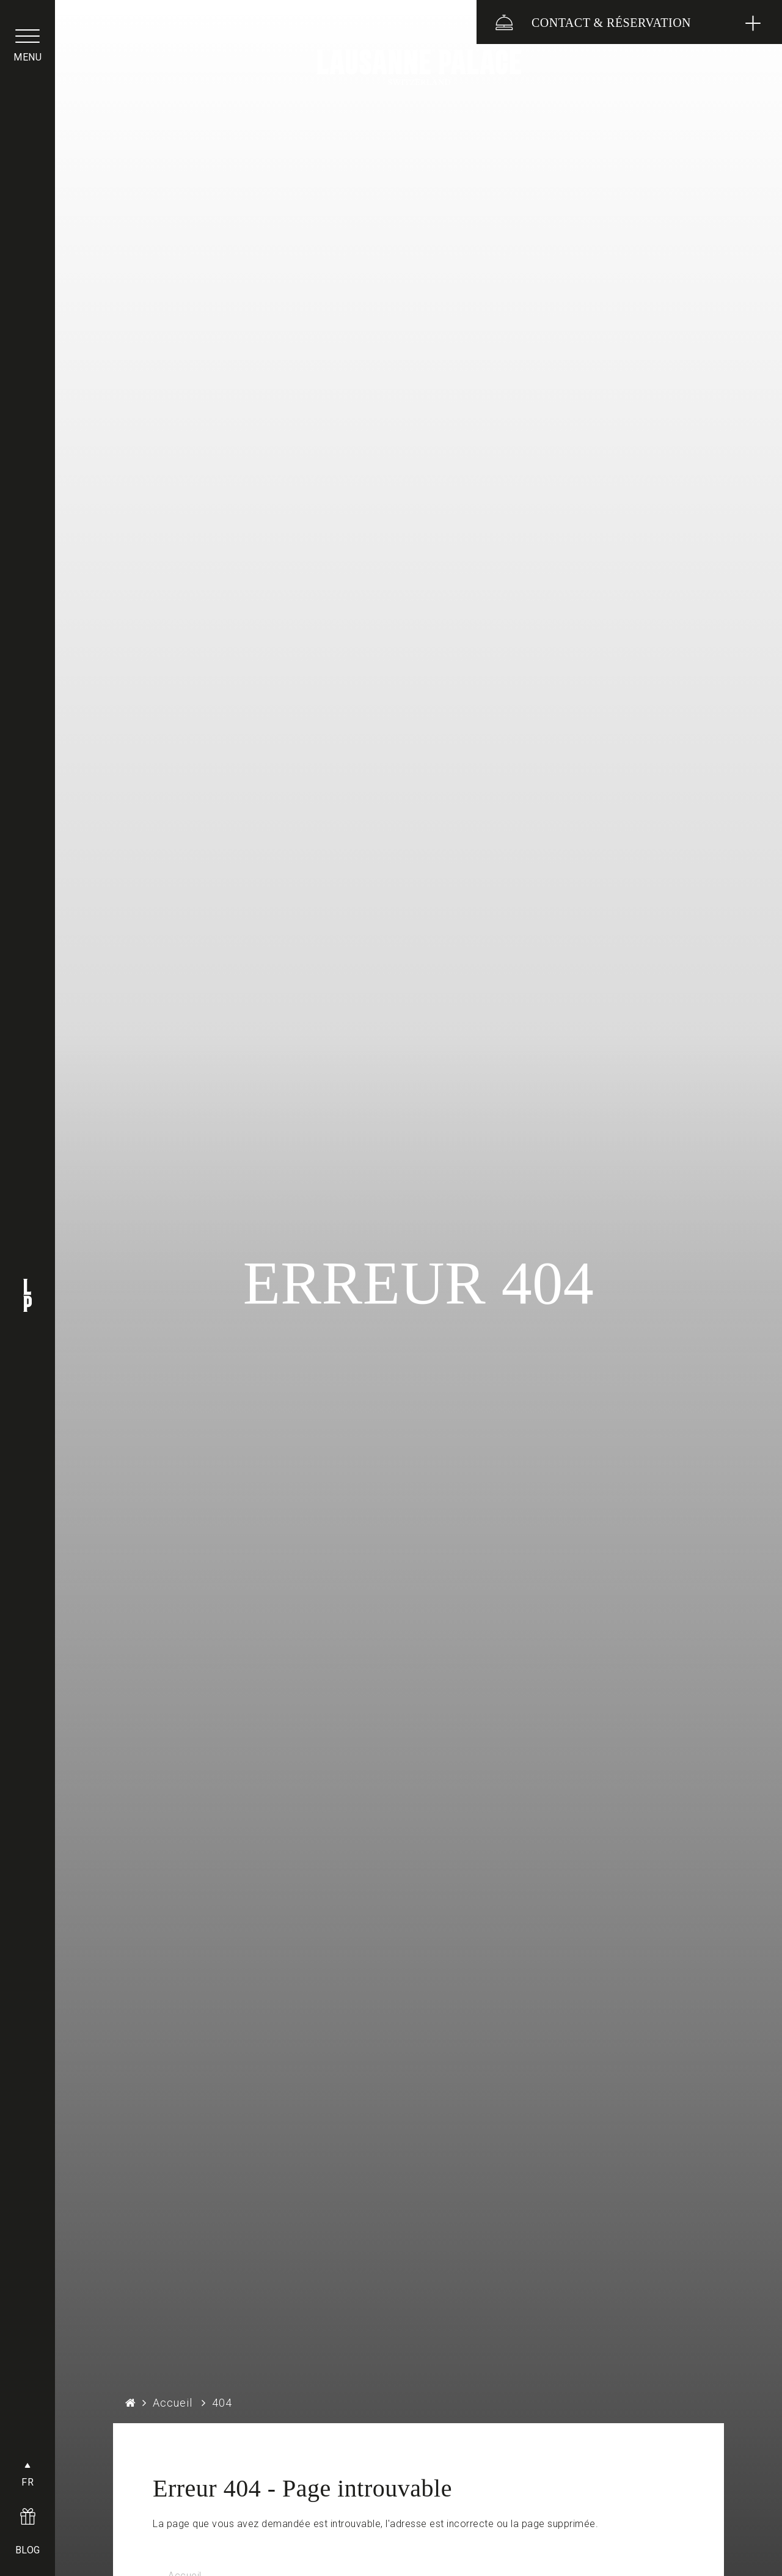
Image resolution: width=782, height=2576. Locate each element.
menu (27, 57)
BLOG (27, 2550)
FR (27, 2482)
